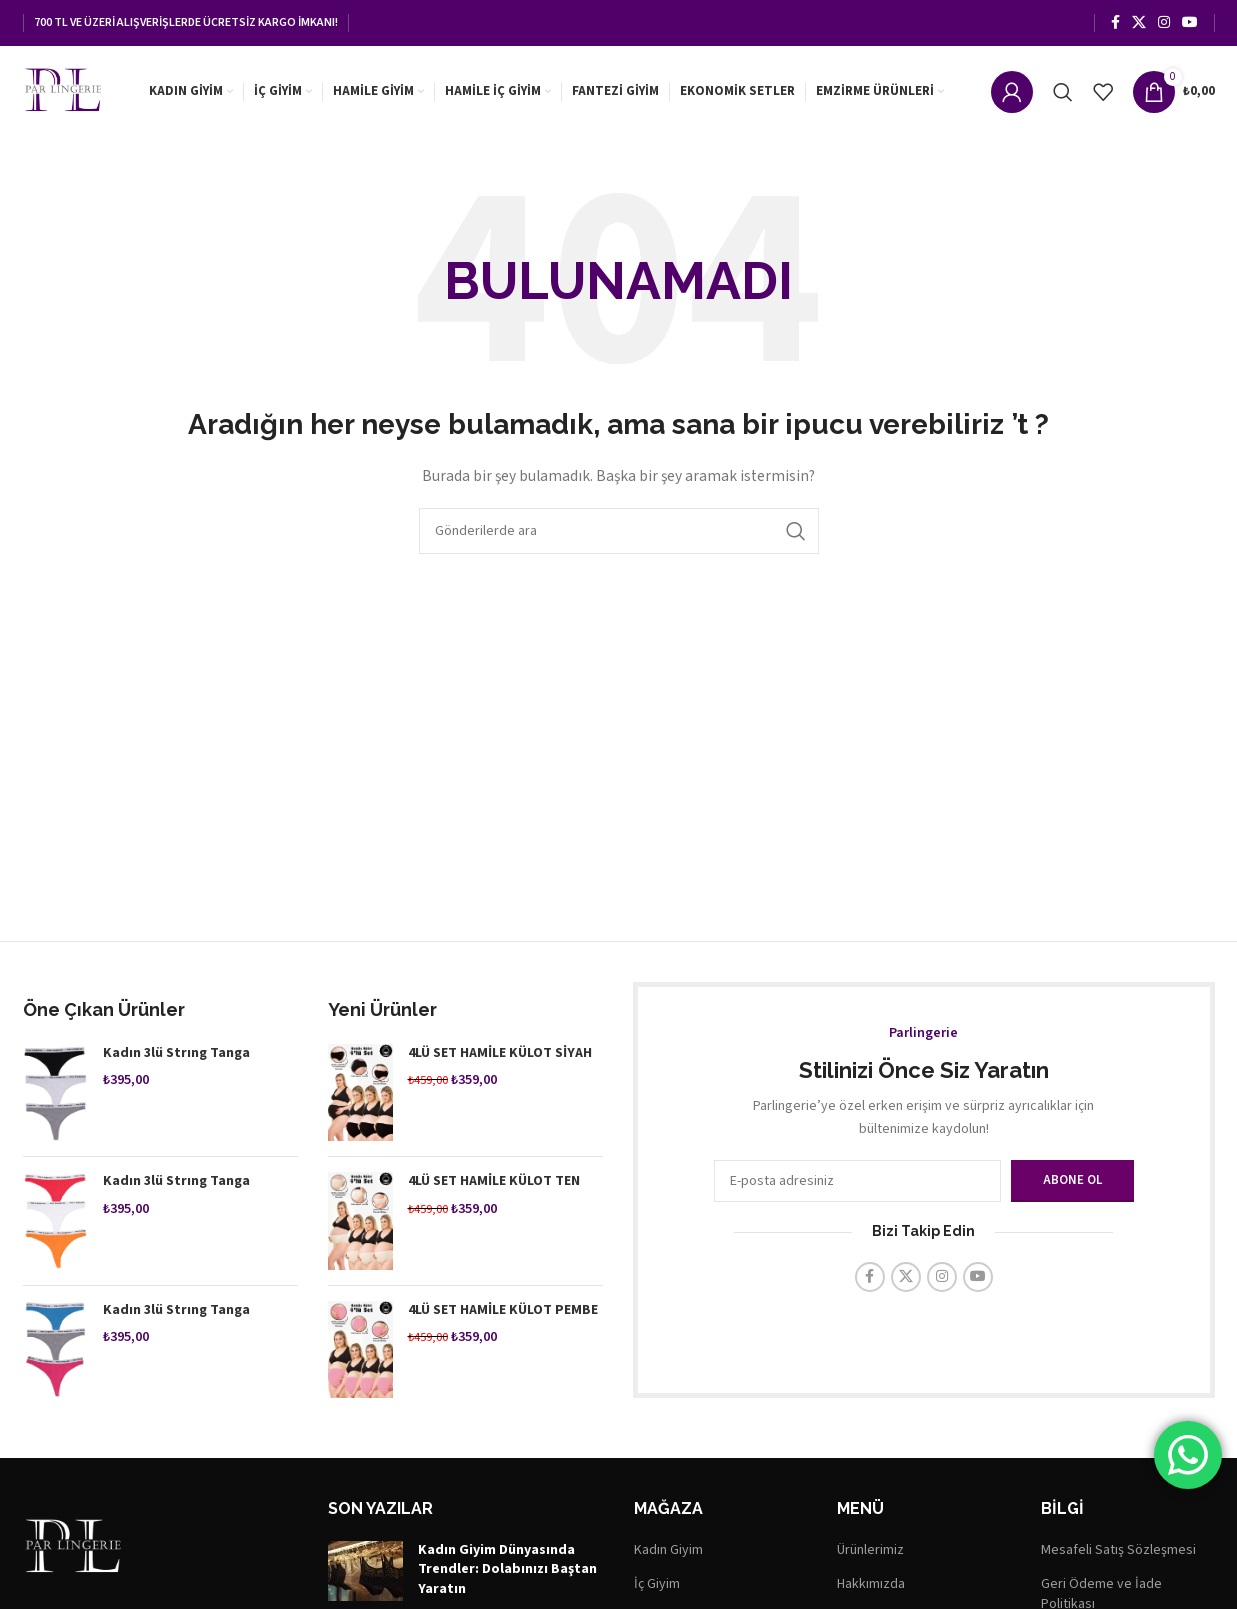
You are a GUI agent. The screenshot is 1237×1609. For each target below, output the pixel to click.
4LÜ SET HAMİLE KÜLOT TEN (494, 1186)
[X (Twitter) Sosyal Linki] (1139, 21)
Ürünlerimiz (870, 1555)
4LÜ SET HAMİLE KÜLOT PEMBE (503, 1315)
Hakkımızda (871, 1589)
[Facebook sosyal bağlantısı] (1115, 21)
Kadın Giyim (668, 1555)
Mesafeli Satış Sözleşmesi (1118, 1555)
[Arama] (1063, 92)
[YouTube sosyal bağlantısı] (1190, 21)
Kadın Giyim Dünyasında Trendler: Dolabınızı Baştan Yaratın (507, 1574)
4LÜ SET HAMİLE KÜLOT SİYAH (500, 1058)
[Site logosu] (68, 91)
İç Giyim (657, 1589)
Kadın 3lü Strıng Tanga (176, 1058)
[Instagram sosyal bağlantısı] (1164, 21)
